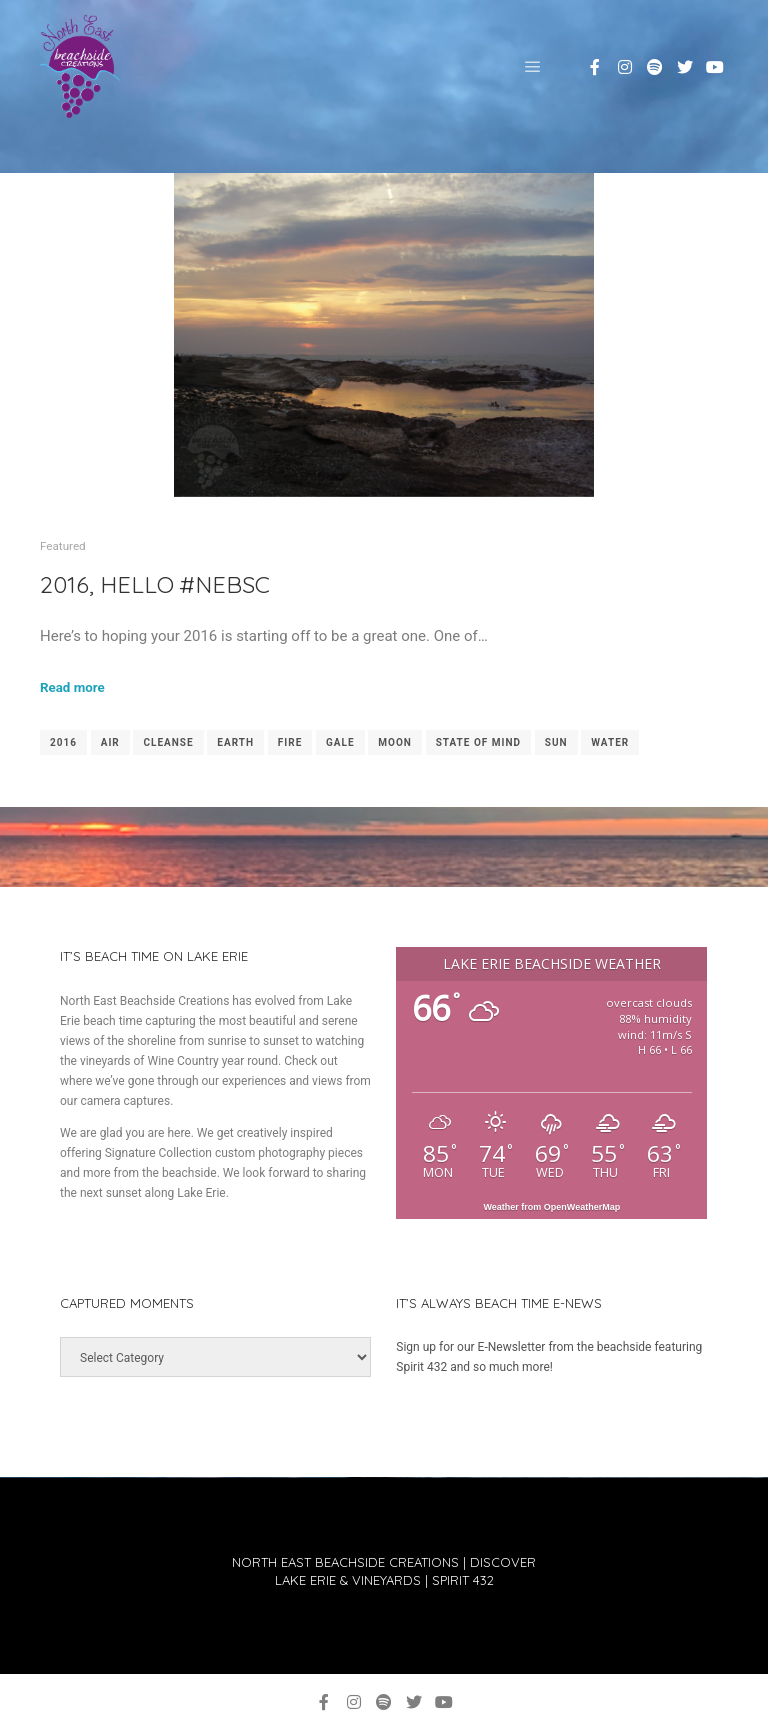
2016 (63, 742)
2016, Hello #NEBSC (155, 584)
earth (235, 742)
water (610, 742)
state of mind (478, 742)
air (110, 742)
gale (340, 742)
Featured (63, 546)
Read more (72, 687)
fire (290, 742)
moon (395, 742)
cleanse (168, 742)
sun (556, 742)
